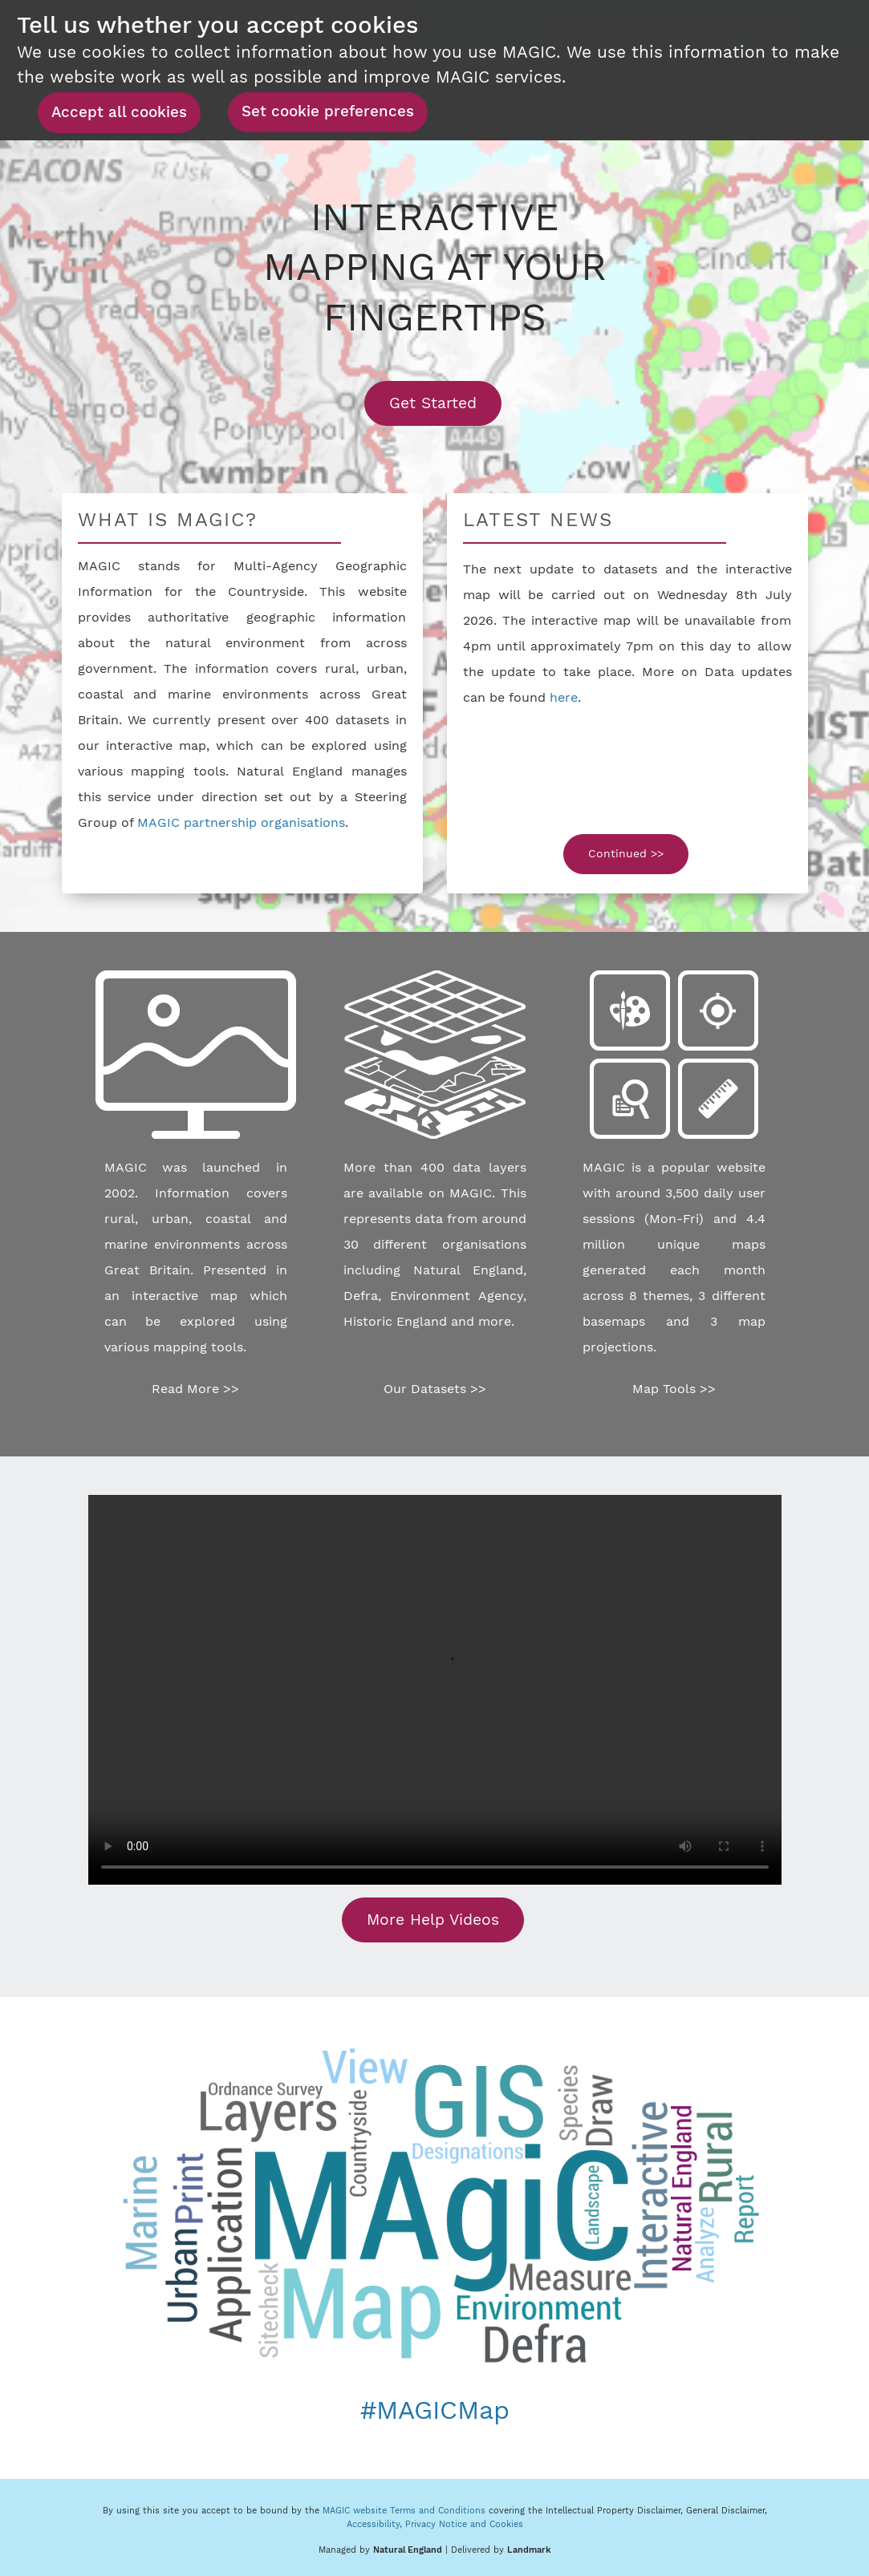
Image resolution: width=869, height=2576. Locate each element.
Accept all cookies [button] (119, 112)
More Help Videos (433, 1919)
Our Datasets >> (435, 1388)
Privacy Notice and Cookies (464, 2524)
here (564, 697)
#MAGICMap (435, 2410)
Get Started (445, 402)
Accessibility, (376, 2524)
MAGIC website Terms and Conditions (404, 2510)
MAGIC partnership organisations (241, 822)
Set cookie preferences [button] (328, 111)
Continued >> (626, 853)
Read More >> (195, 1388)
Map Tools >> (674, 1388)
